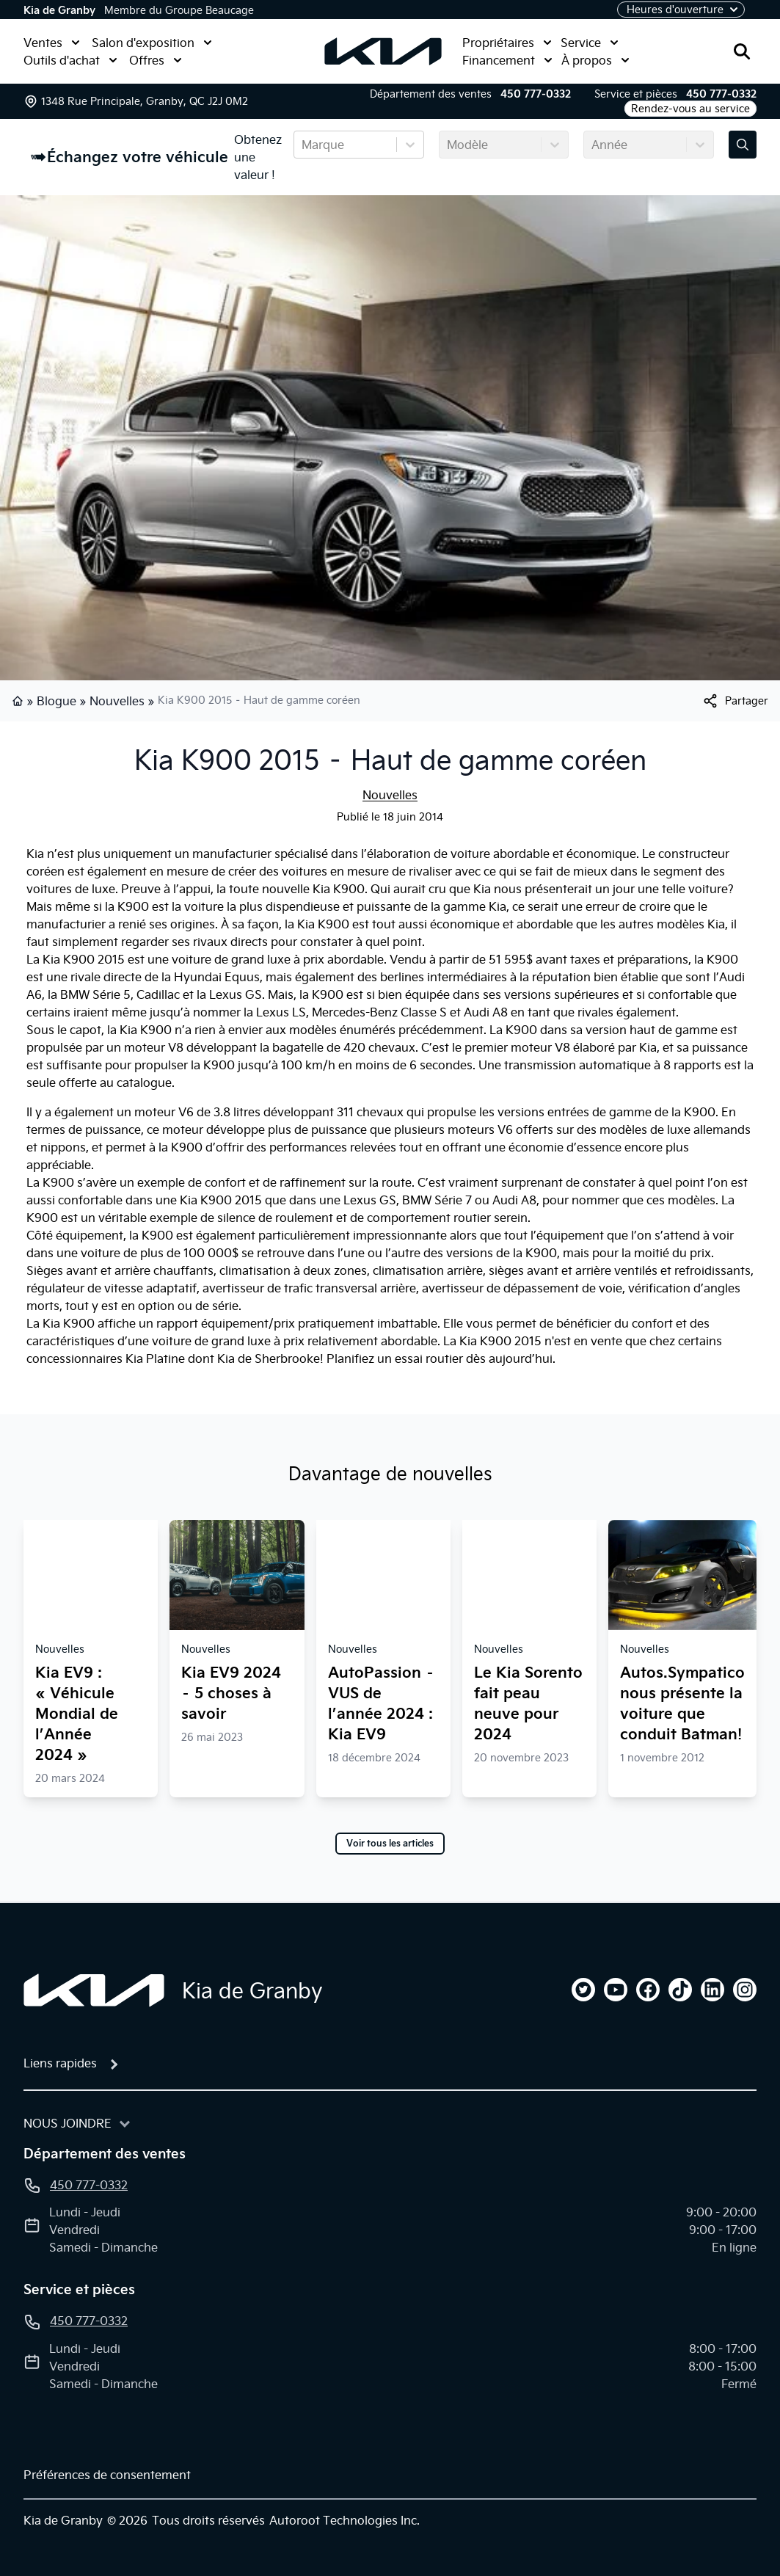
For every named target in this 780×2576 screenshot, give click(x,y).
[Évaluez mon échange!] (743, 145)
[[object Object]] (734, 701)
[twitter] (583, 1989)
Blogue (56, 701)
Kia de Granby (59, 10)
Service (590, 42)
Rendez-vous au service (690, 108)
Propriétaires (507, 42)
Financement (507, 60)
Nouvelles (117, 701)
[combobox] (303, 144)
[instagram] (745, 1989)
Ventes (51, 42)
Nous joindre (67, 2123)
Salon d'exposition (152, 42)
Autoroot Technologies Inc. (344, 2520)
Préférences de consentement (107, 2475)
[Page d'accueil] (93, 1990)
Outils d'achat (70, 60)
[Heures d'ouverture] (681, 9)
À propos (595, 60)
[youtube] (615, 1989)
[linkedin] (712, 1989)
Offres (155, 60)
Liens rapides (60, 2063)
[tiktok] (680, 1989)
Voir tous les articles (390, 1843)
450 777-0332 (535, 94)
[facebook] (648, 1989)
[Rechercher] (742, 51)
